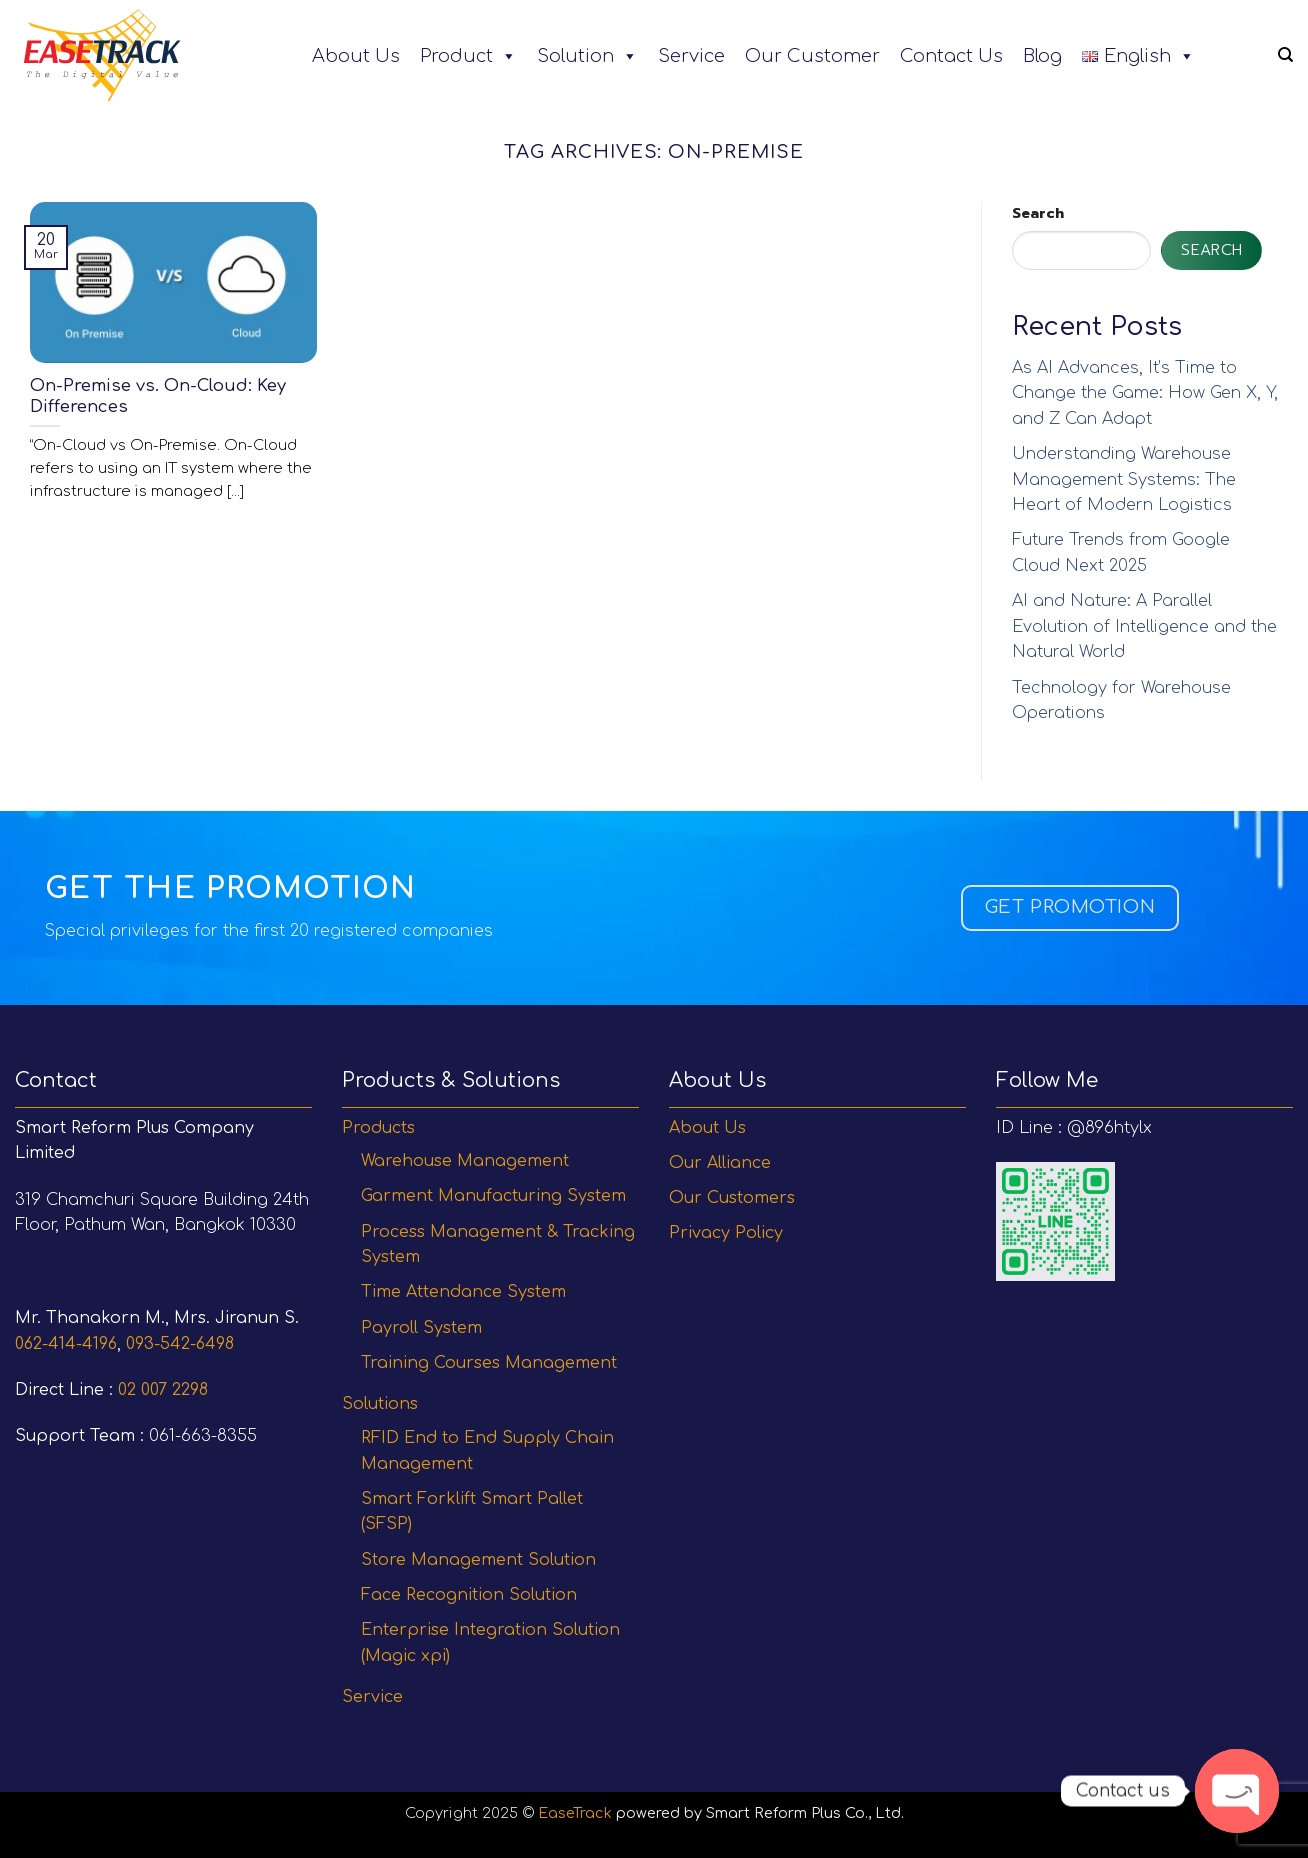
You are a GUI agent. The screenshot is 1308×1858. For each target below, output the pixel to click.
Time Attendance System (463, 1292)
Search (1038, 213)
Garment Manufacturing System (493, 1196)
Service (691, 56)
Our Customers (732, 1198)
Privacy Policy (726, 1233)
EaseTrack (575, 1813)
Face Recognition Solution (469, 1595)
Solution (587, 56)
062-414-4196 (66, 1344)
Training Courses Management (489, 1363)
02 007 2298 (163, 1390)
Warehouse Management (465, 1161)
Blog (1042, 56)
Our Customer (812, 56)
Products (378, 1128)
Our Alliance (720, 1163)
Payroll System (421, 1328)
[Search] (1285, 55)
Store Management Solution (478, 1560)
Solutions (380, 1404)
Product (468, 56)
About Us (356, 56)
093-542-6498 (180, 1344)
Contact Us (951, 56)
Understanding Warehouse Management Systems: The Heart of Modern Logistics (1124, 479)
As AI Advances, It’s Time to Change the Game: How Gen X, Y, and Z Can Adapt (1145, 393)
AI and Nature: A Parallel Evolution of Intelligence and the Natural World (1144, 626)
